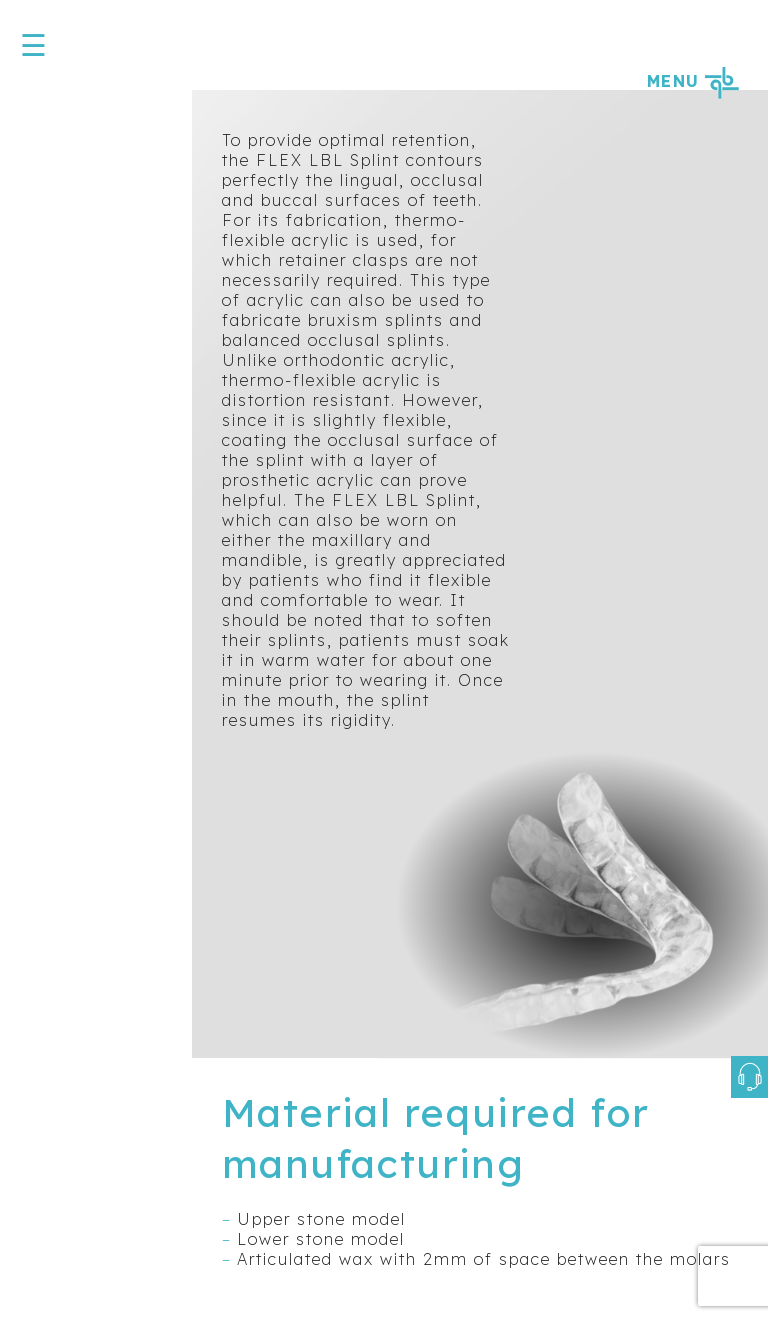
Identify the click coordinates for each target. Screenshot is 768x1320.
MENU (692, 81)
